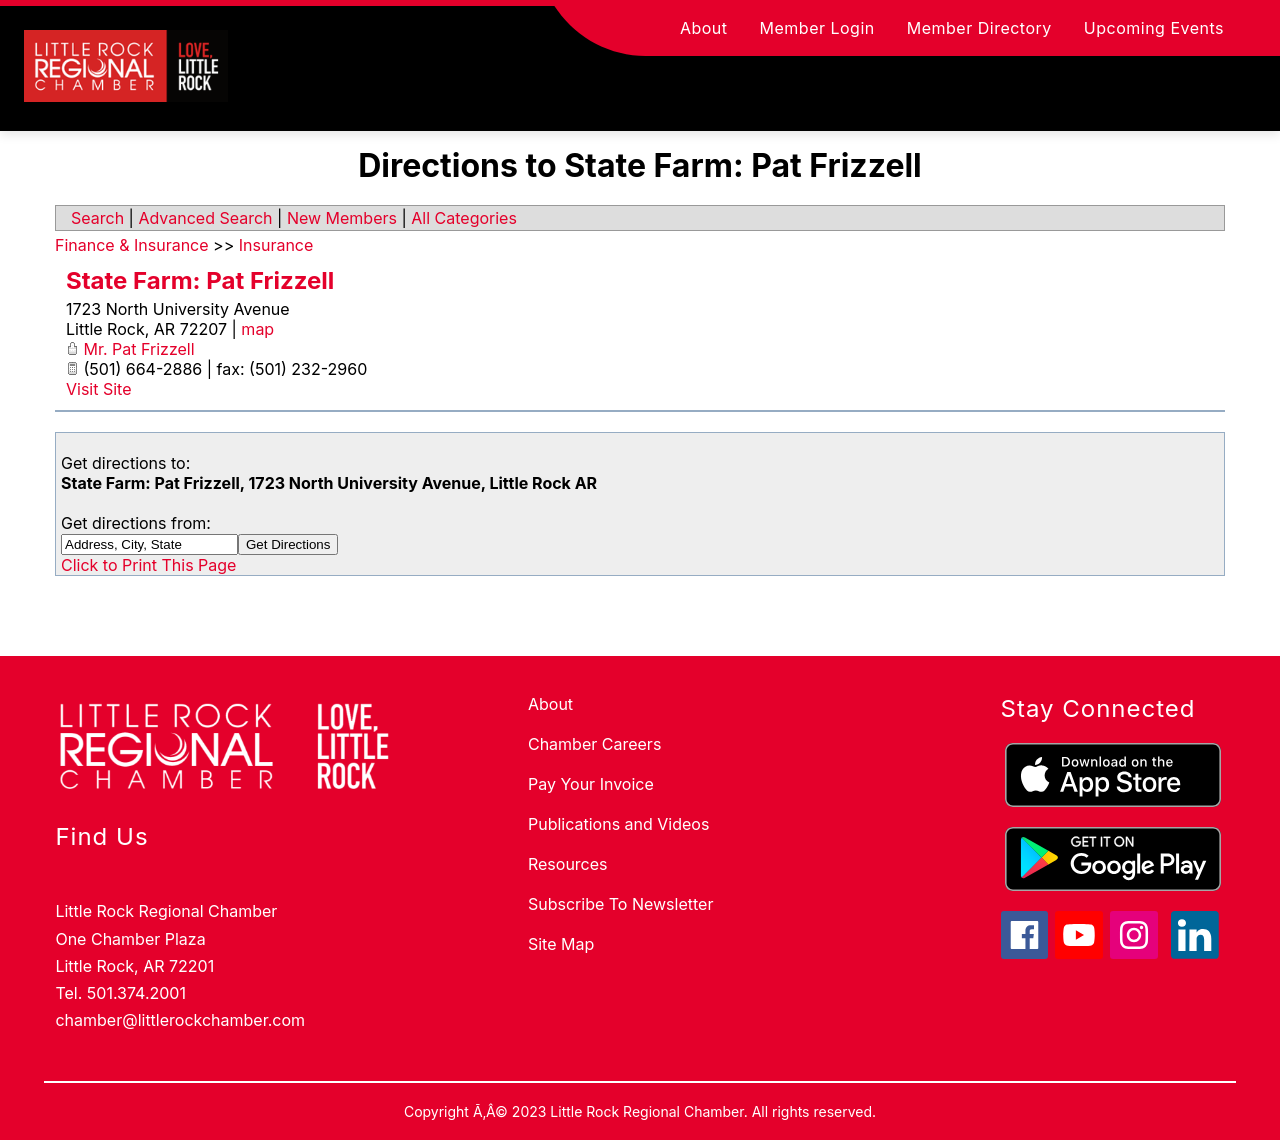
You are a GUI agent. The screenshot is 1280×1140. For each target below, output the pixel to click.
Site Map (561, 944)
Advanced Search (205, 218)
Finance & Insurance (132, 245)
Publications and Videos (618, 824)
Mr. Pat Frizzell (139, 349)
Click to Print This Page (148, 565)
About (704, 28)
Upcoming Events (1154, 28)
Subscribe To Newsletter (620, 904)
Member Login (817, 28)
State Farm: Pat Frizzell (200, 280)
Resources (568, 864)
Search (97, 218)
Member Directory (979, 28)
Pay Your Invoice (591, 784)
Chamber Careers (594, 744)
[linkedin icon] (1195, 953)
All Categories (464, 218)
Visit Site (99, 389)
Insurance (276, 245)
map (257, 329)
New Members (342, 218)
